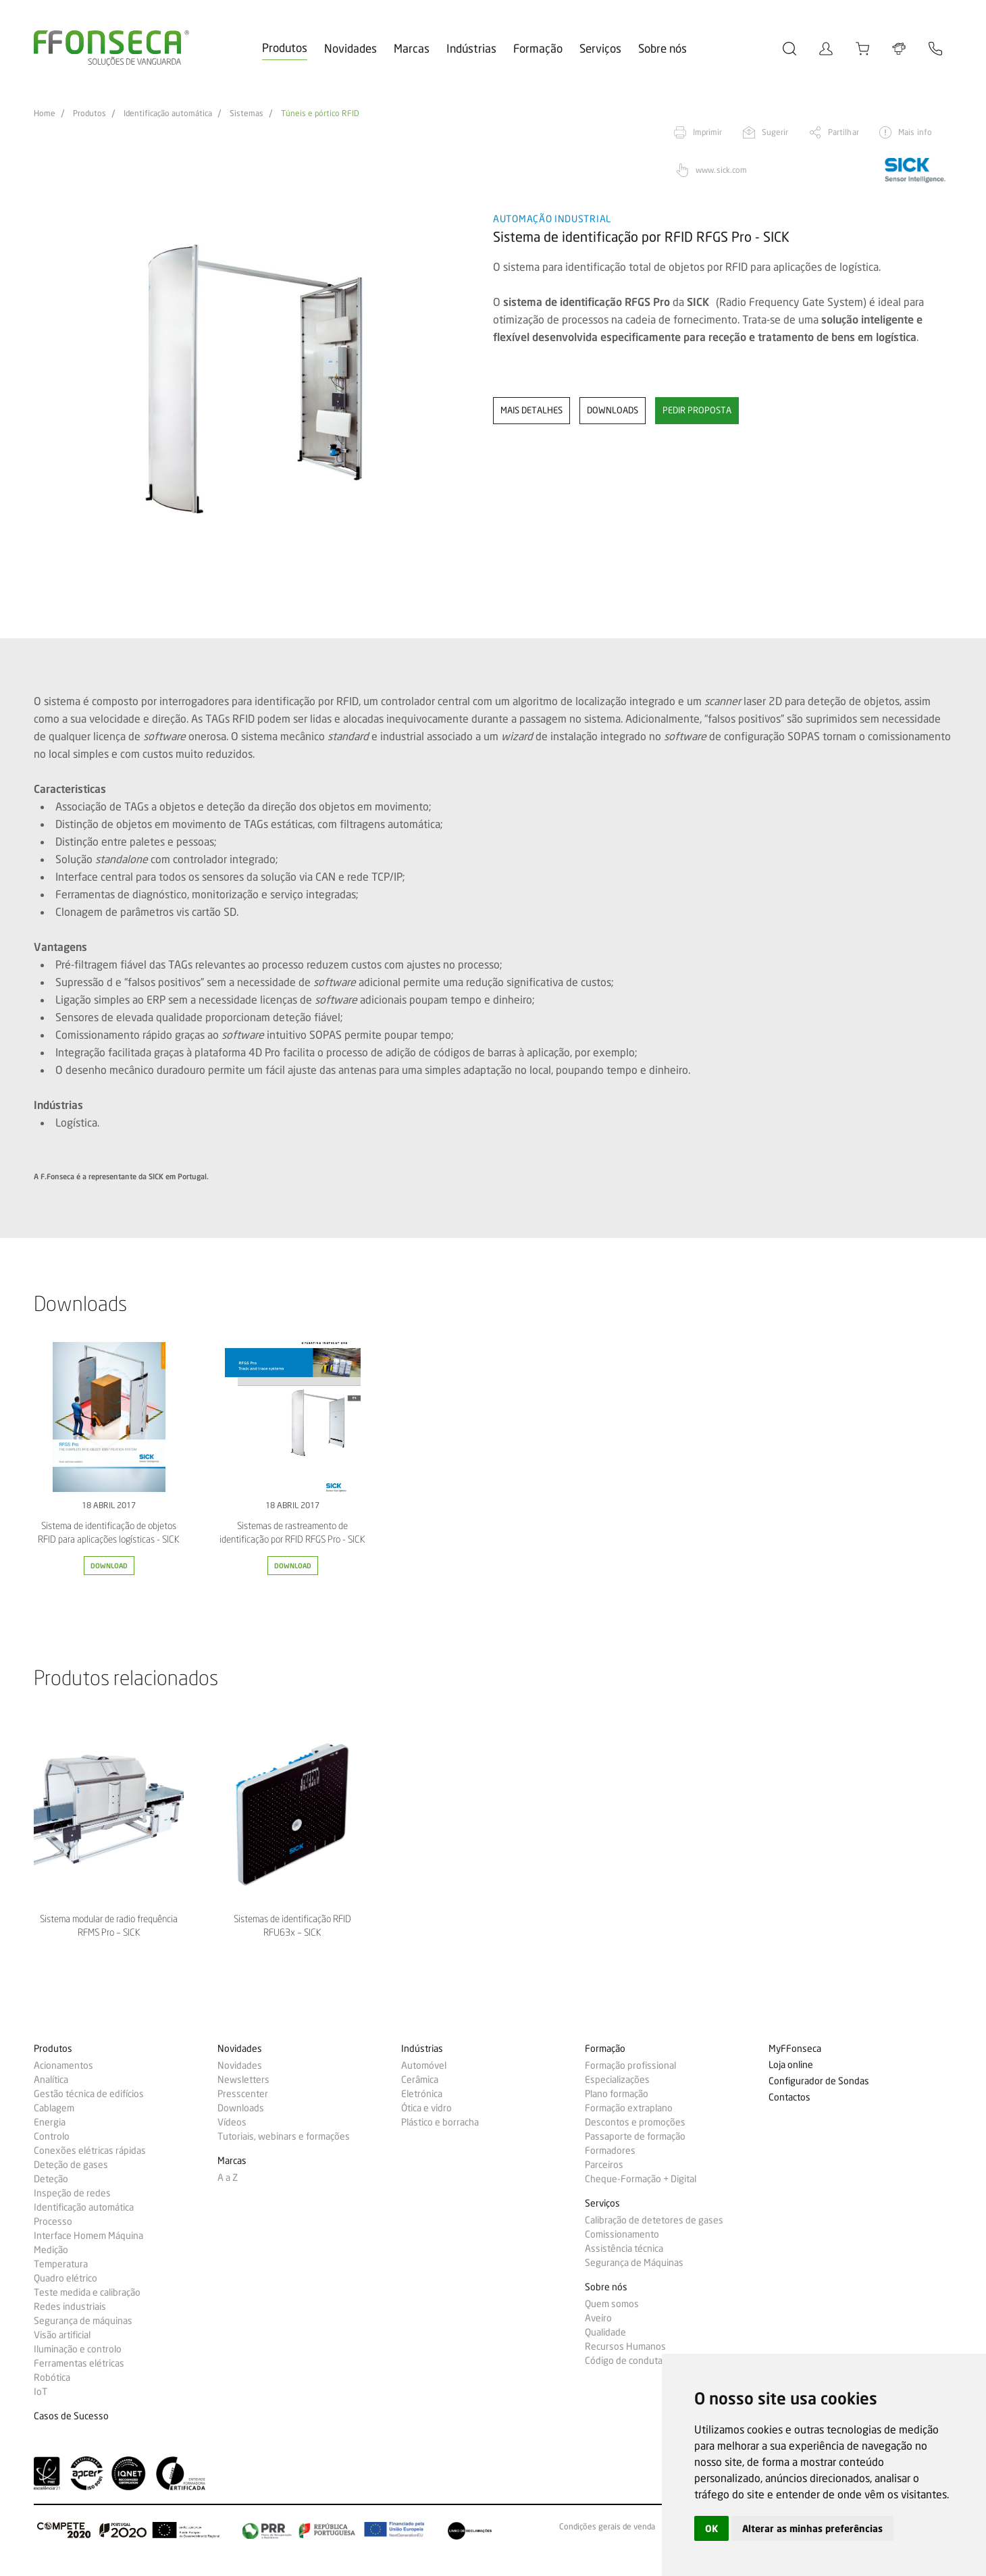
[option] (255, 379)
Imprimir (708, 132)
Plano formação (616, 2093)
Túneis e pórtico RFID (320, 113)
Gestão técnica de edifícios (89, 2093)
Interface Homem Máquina (88, 2235)
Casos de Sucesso (71, 2416)
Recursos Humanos (625, 2346)
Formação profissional (630, 2065)
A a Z (227, 2177)
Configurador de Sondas (819, 2081)
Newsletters (243, 2079)
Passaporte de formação (635, 2136)
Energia (50, 2122)
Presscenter (242, 2093)
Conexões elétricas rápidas (90, 2150)
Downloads (240, 2108)
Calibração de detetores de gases (654, 2220)
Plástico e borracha (440, 2122)
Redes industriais (70, 2306)
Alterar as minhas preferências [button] (812, 2528)
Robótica (52, 2377)
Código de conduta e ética (638, 2360)
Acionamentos (63, 2065)
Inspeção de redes (72, 2193)
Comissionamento (622, 2234)
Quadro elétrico (65, 2278)
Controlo (52, 2136)
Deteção (51, 2178)
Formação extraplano (629, 2108)
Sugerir (775, 132)
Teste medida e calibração (87, 2292)
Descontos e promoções (635, 2122)
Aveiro (598, 2318)
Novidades (350, 48)
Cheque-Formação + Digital (640, 2178)
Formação (538, 48)
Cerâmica (419, 2079)
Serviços (600, 48)
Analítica (51, 2079)
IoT (40, 2391)
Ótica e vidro (426, 2108)
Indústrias (471, 48)
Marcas (412, 48)
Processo (53, 2221)
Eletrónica (421, 2093)
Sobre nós (662, 48)
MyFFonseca (795, 2049)
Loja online (791, 2065)
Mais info (915, 132)
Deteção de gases (71, 2164)
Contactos (789, 2097)
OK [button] (711, 2528)
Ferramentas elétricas (79, 2363)
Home (44, 113)
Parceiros (604, 2164)
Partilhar (843, 132)
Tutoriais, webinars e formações (283, 2136)
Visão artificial (62, 2334)
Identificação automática (168, 113)
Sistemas (246, 113)
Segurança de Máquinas (634, 2262)
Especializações (617, 2079)
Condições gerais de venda (607, 2526)
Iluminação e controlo (78, 2349)
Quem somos (612, 2303)
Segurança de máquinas (83, 2320)
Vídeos (231, 2122)
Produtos (284, 48)
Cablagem (54, 2108)
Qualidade (605, 2332)
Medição (51, 2249)
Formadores (610, 2150)
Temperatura (61, 2264)
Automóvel (423, 2065)
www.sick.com (721, 170)
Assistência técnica (624, 2248)
